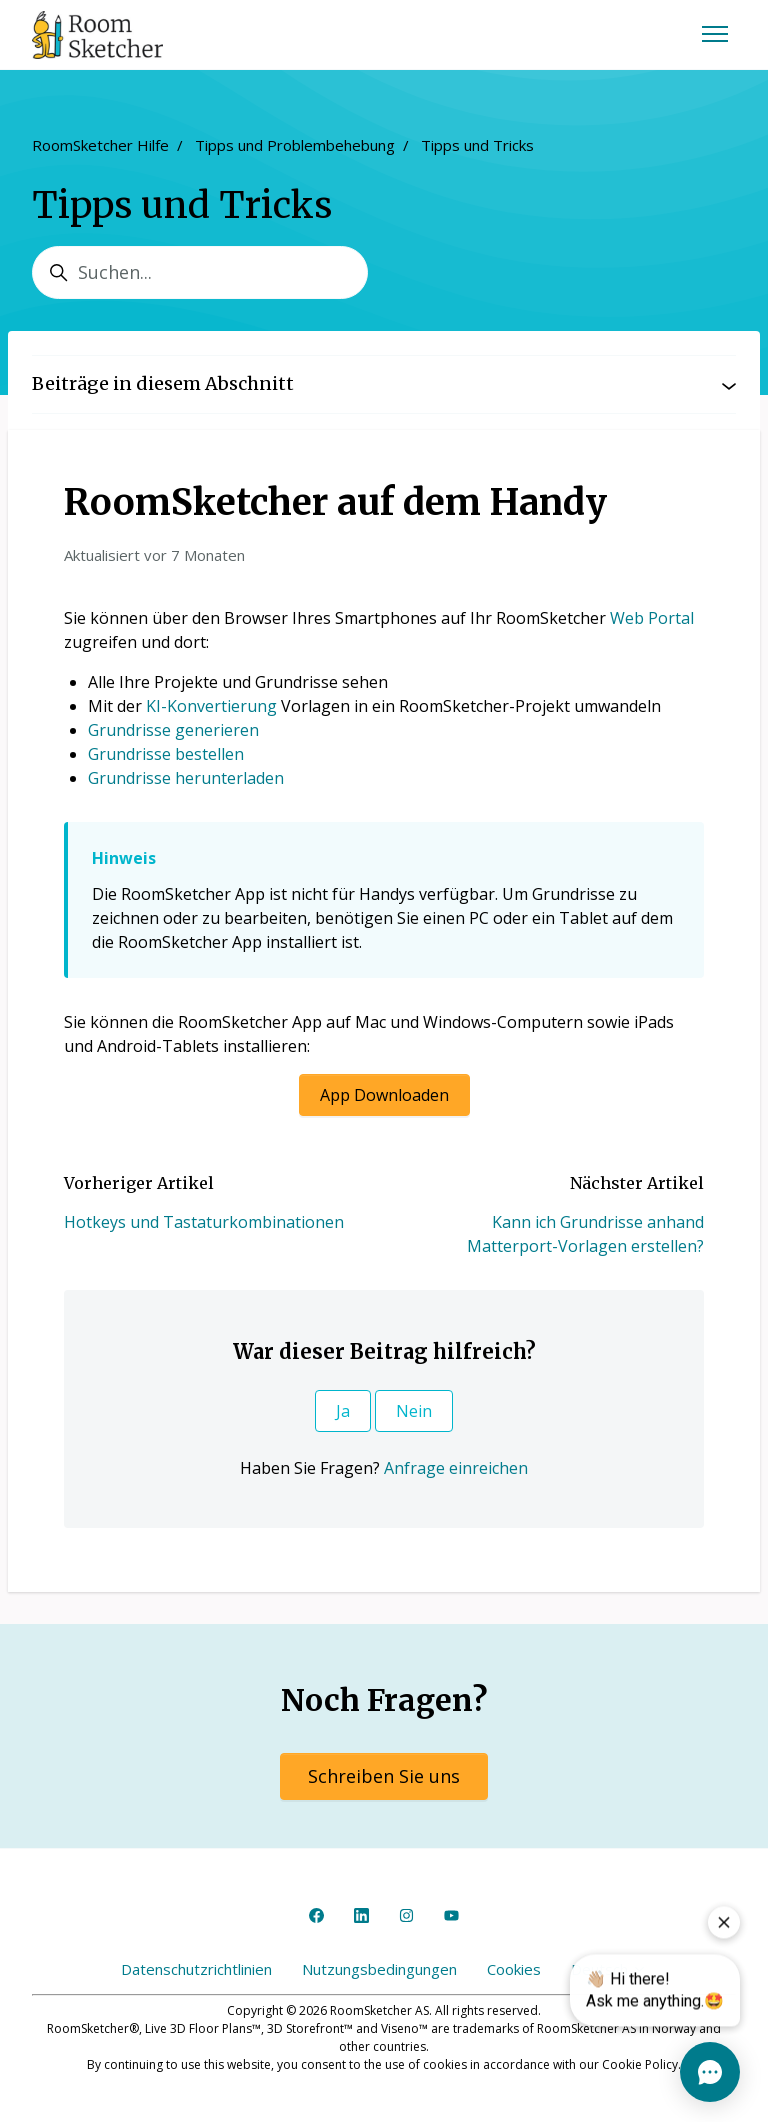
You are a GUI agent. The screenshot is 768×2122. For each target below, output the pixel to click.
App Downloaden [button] (384, 1095)
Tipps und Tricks (477, 145)
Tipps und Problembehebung (295, 145)
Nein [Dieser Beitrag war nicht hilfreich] (414, 1411)
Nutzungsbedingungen (379, 1969)
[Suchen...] (200, 272)
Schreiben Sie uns (384, 1776)
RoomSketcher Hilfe (100, 145)
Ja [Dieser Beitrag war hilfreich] (343, 1411)
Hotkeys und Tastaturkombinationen (204, 1222)
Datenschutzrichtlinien (196, 1969)
